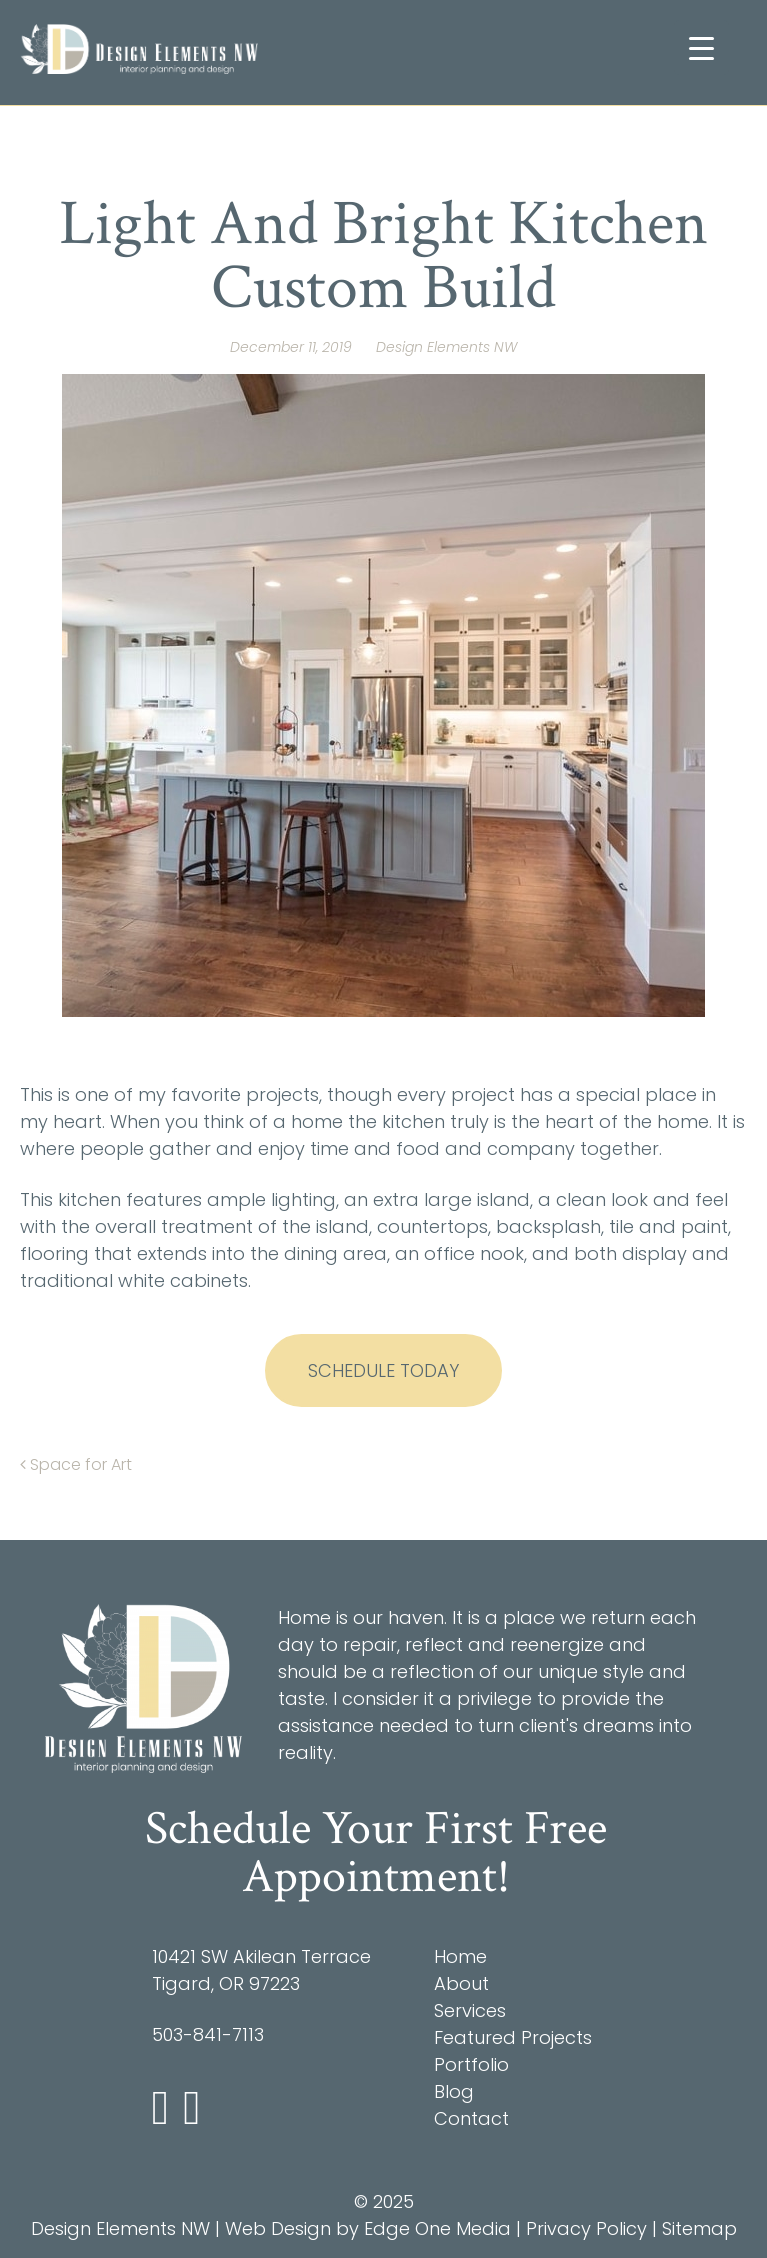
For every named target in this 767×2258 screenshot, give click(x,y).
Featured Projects (513, 2037)
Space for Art (76, 1464)
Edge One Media (437, 2228)
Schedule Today (383, 1370)
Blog (454, 2091)
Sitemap (699, 2228)
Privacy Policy (586, 2228)
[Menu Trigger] (701, 47)
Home (460, 1956)
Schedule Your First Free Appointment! (376, 1852)
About (461, 1983)
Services (470, 2010)
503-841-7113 (208, 2034)
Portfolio (471, 2064)
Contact (471, 2118)
